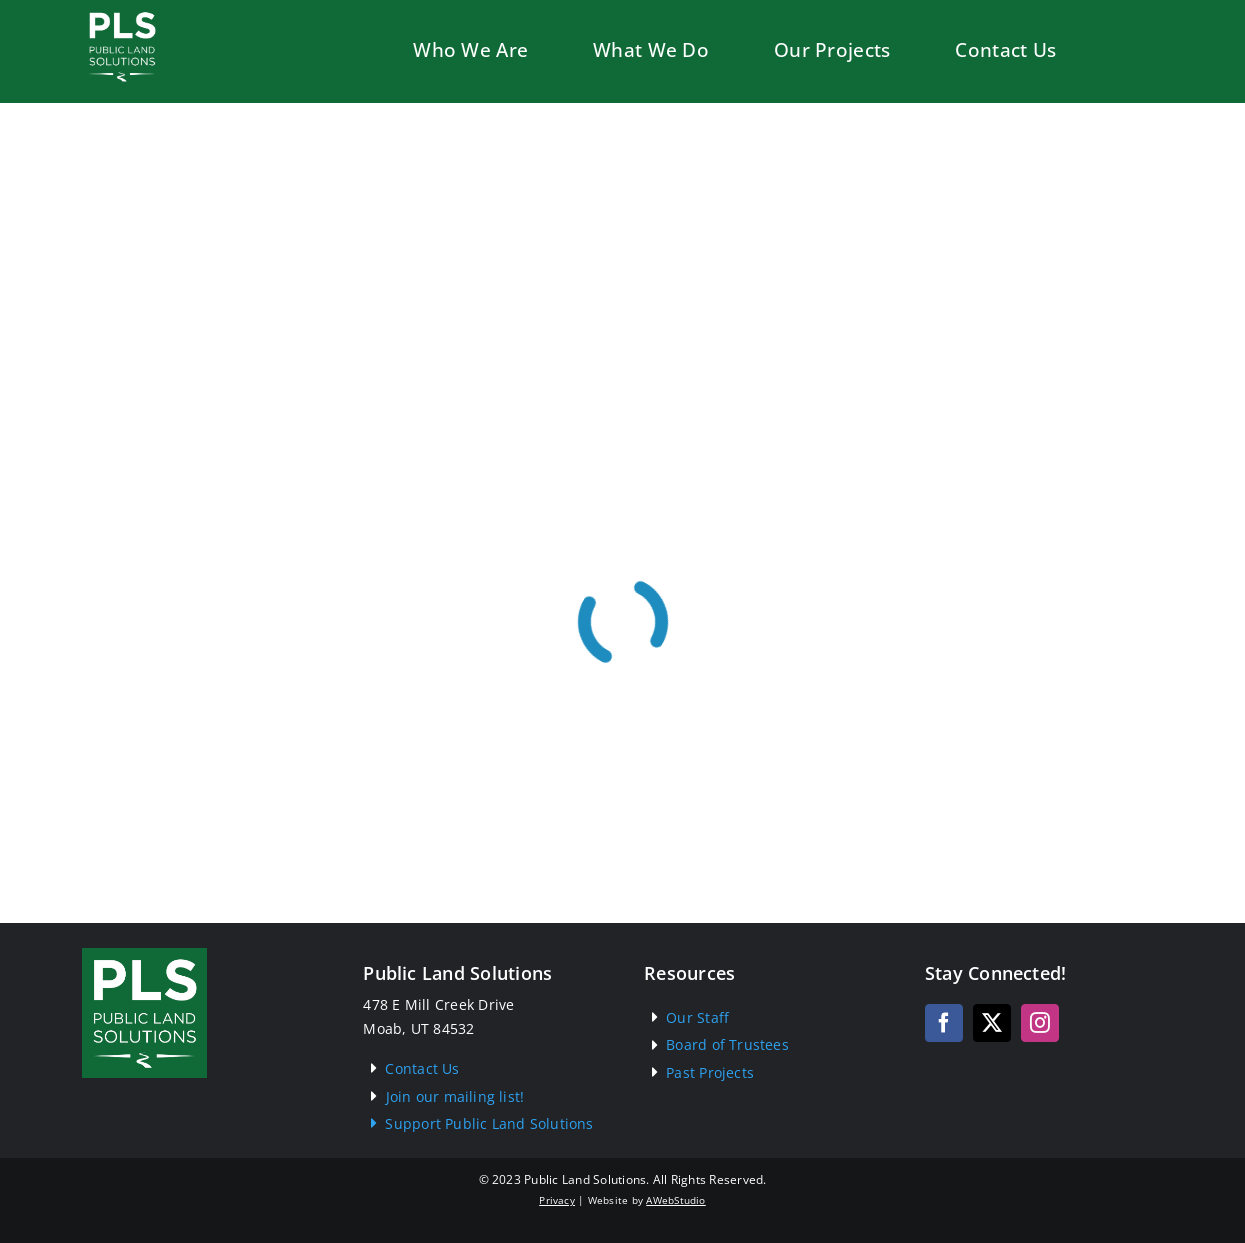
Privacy (557, 1200)
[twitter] (992, 1023)
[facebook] (944, 1023)
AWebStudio (675, 1200)
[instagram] (1040, 1023)
